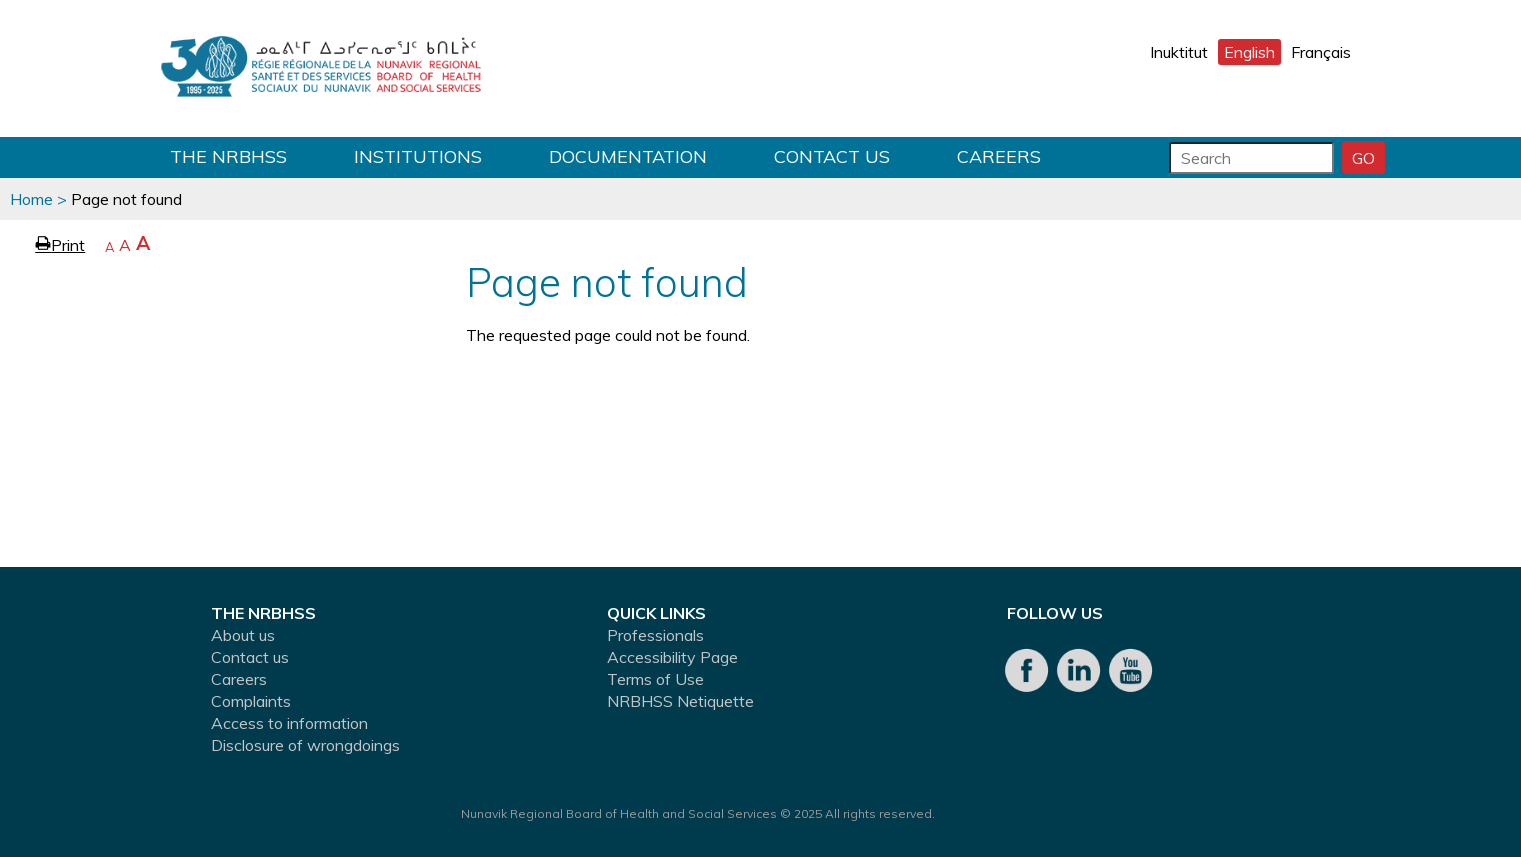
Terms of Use (655, 679)
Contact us (832, 156)
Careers (999, 156)
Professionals (655, 635)
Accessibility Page (672, 657)
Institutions (418, 156)
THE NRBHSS (228, 156)
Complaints (251, 701)
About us (243, 635)
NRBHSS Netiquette (680, 701)
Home (31, 199)
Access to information (289, 723)
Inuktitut (1179, 52)
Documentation (628, 156)
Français (1321, 52)
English (1249, 52)
